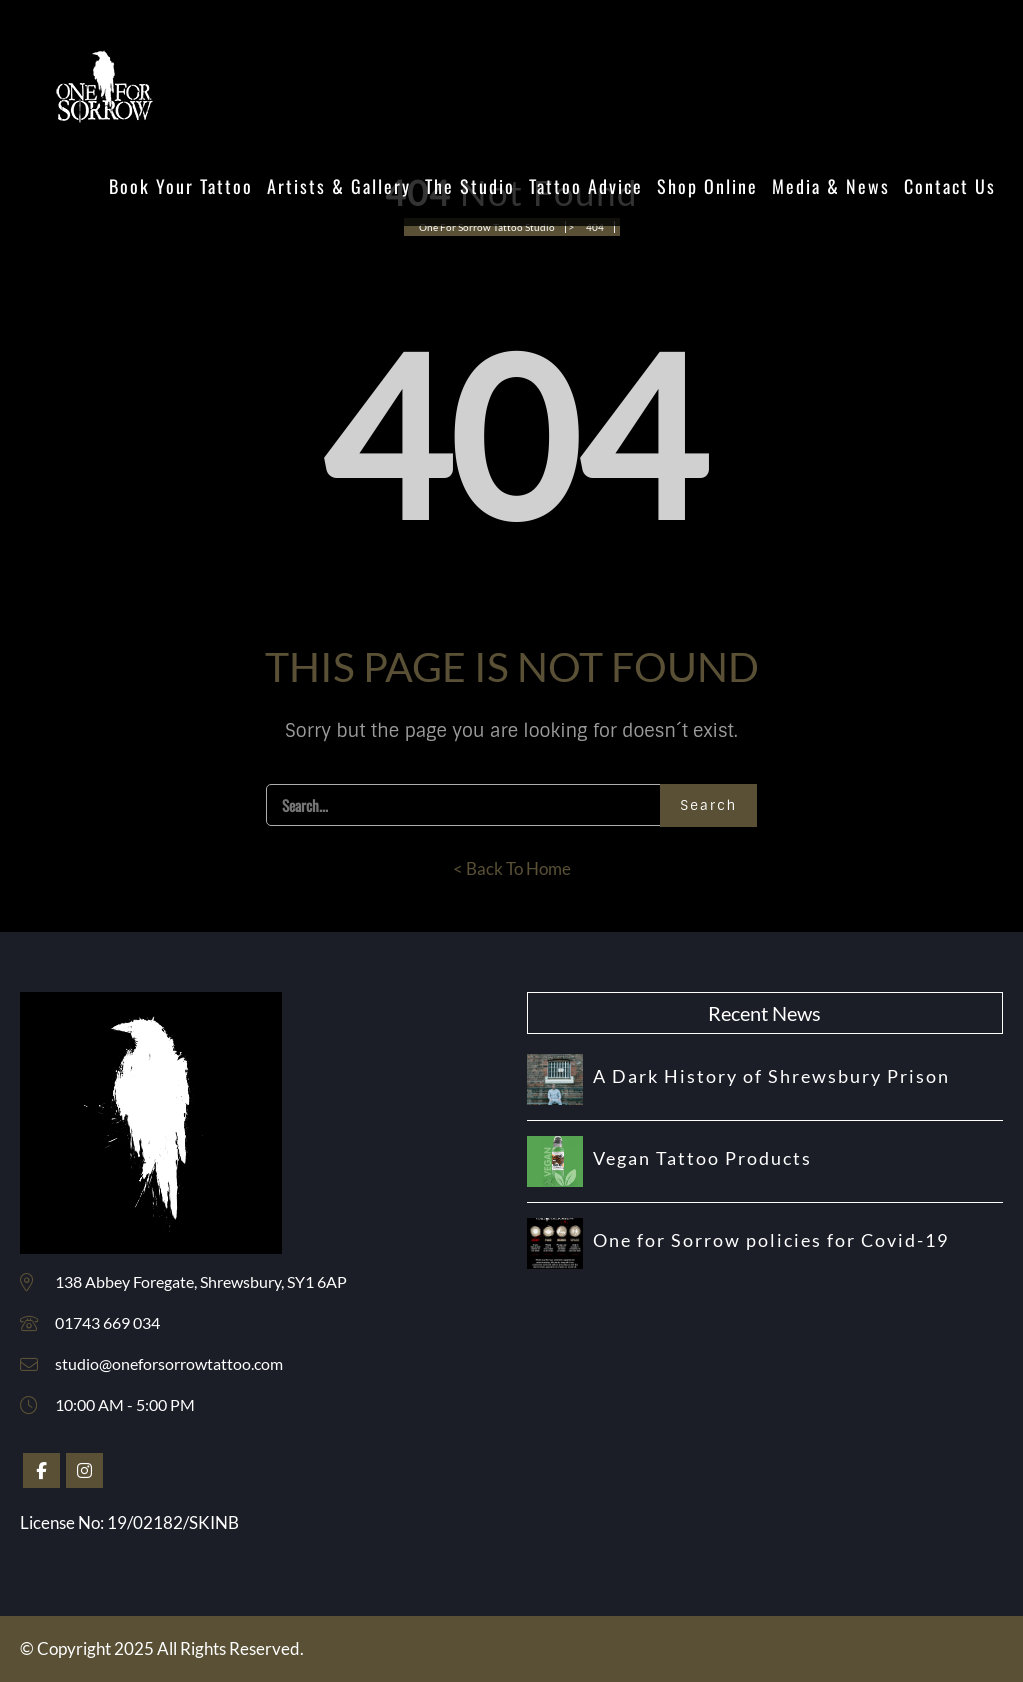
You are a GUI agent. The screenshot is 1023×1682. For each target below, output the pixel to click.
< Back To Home (512, 868)
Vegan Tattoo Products (702, 1158)
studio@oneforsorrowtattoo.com (169, 1363)
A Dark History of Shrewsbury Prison (771, 1076)
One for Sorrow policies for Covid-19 (771, 1240)
